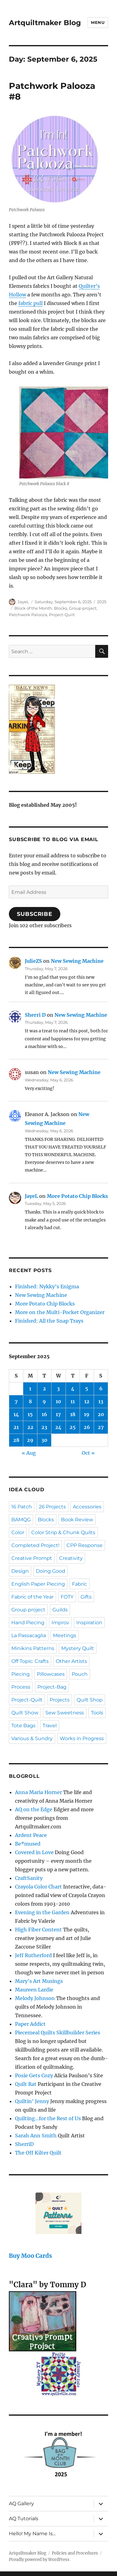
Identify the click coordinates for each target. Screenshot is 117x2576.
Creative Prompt (31, 1558)
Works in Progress (82, 1738)
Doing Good (50, 1571)
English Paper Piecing (38, 1584)
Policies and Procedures (75, 2553)
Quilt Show (24, 1713)
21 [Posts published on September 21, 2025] (16, 1427)
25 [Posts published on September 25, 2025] (73, 1427)
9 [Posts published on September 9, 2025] (44, 1401)
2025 (101, 601)
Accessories (87, 1507)
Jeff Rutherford (33, 1955)
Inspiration (89, 1622)
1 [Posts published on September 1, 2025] (30, 1388)
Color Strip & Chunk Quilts (63, 1532)
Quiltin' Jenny (32, 2101)
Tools (97, 1713)
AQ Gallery (21, 2503)
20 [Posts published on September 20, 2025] (101, 1414)
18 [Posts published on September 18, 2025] (72, 1414)
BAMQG (21, 1519)
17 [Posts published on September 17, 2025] (58, 1414)
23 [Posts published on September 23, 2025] (44, 1427)
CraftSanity (29, 1878)
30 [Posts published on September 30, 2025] (44, 1440)
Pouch (80, 1674)
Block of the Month (33, 608)
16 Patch (21, 1507)
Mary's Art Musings (39, 1981)
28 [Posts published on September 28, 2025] (16, 1440)
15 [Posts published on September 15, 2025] (30, 1414)
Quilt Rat (25, 2084)
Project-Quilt (62, 614)
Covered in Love (34, 1852)
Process (20, 1687)
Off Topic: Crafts (30, 1661)
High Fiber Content (38, 1929)
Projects (60, 1700)
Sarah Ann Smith (36, 2135)
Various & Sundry (32, 1738)
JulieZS (33, 961)
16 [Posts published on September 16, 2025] (44, 1414)
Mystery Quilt (77, 1648)
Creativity (71, 1558)
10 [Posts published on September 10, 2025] (58, 1401)
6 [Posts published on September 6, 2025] (101, 1388)
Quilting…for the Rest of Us (48, 2118)
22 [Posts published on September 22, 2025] (30, 1427)
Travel (50, 1725)
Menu (97, 22)
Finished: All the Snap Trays (49, 1321)
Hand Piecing (27, 1622)
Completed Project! (35, 1545)
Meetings (64, 1635)
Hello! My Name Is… (32, 2533)
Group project (82, 608)
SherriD (24, 2144)
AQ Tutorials (23, 2518)
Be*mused (27, 1844)
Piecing (20, 1674)
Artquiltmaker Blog (45, 22)
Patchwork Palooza (28, 614)
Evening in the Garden (42, 1912)
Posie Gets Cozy (34, 2075)
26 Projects (52, 1507)
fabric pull (30, 303)
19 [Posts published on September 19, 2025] (86, 1414)
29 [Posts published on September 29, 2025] (30, 1440)
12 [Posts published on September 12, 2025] (86, 1401)
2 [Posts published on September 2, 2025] (44, 1388)
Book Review (77, 1519)
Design (20, 1571)
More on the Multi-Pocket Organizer (59, 1312)
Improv (60, 1622)
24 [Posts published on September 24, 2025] (58, 1427)
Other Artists (71, 1661)
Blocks (60, 608)
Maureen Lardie (34, 1990)
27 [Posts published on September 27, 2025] (101, 1427)
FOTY (67, 1597)
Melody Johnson (35, 1998)
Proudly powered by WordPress (39, 2559)
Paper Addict (30, 2024)
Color (17, 1532)
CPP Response (84, 1545)
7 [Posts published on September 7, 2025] (16, 1401)
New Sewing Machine (77, 961)
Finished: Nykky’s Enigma (47, 1286)
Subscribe (34, 914)
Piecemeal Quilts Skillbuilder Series (57, 2032)
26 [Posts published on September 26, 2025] (87, 1427)
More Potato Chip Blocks (77, 1196)
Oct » (88, 1453)
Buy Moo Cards (30, 2255)
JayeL (23, 601)
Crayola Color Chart (38, 1887)
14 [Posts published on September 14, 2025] (16, 1414)
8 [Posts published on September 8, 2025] (30, 1401)
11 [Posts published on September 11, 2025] (72, 1401)
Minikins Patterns (32, 1648)
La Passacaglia (28, 1635)
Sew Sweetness (64, 1713)
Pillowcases (51, 1674)
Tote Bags (23, 1725)
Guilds (60, 1610)
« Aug (29, 1453)
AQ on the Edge (33, 1809)
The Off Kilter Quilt (38, 2153)
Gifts (86, 1597)
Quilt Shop (90, 1700)
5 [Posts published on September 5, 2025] (86, 1388)
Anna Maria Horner (38, 1792)
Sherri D (35, 1015)
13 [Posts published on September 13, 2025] (100, 1401)
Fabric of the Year (32, 1597)
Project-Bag (51, 1687)
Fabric (79, 1584)
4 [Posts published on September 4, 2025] (72, 1388)
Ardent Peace (31, 1835)
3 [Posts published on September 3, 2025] (58, 1388)
